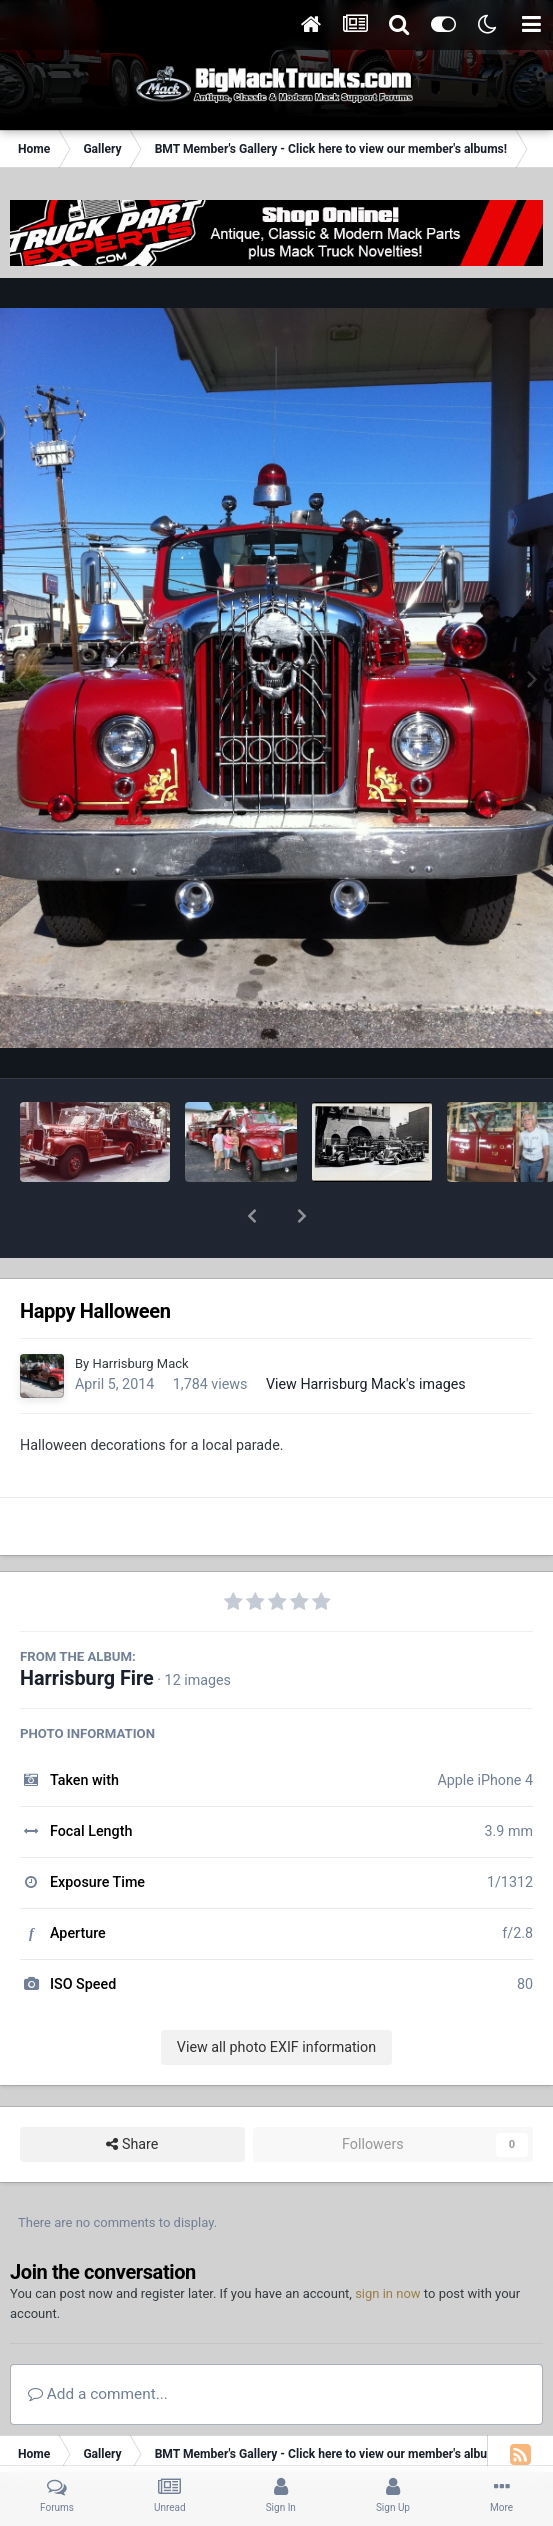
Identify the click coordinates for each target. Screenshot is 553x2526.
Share (132, 2092)
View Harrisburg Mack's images (366, 1332)
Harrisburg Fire (87, 1626)
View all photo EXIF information (276, 1995)
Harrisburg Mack (140, 1311)
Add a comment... (98, 2342)
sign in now (388, 2241)
